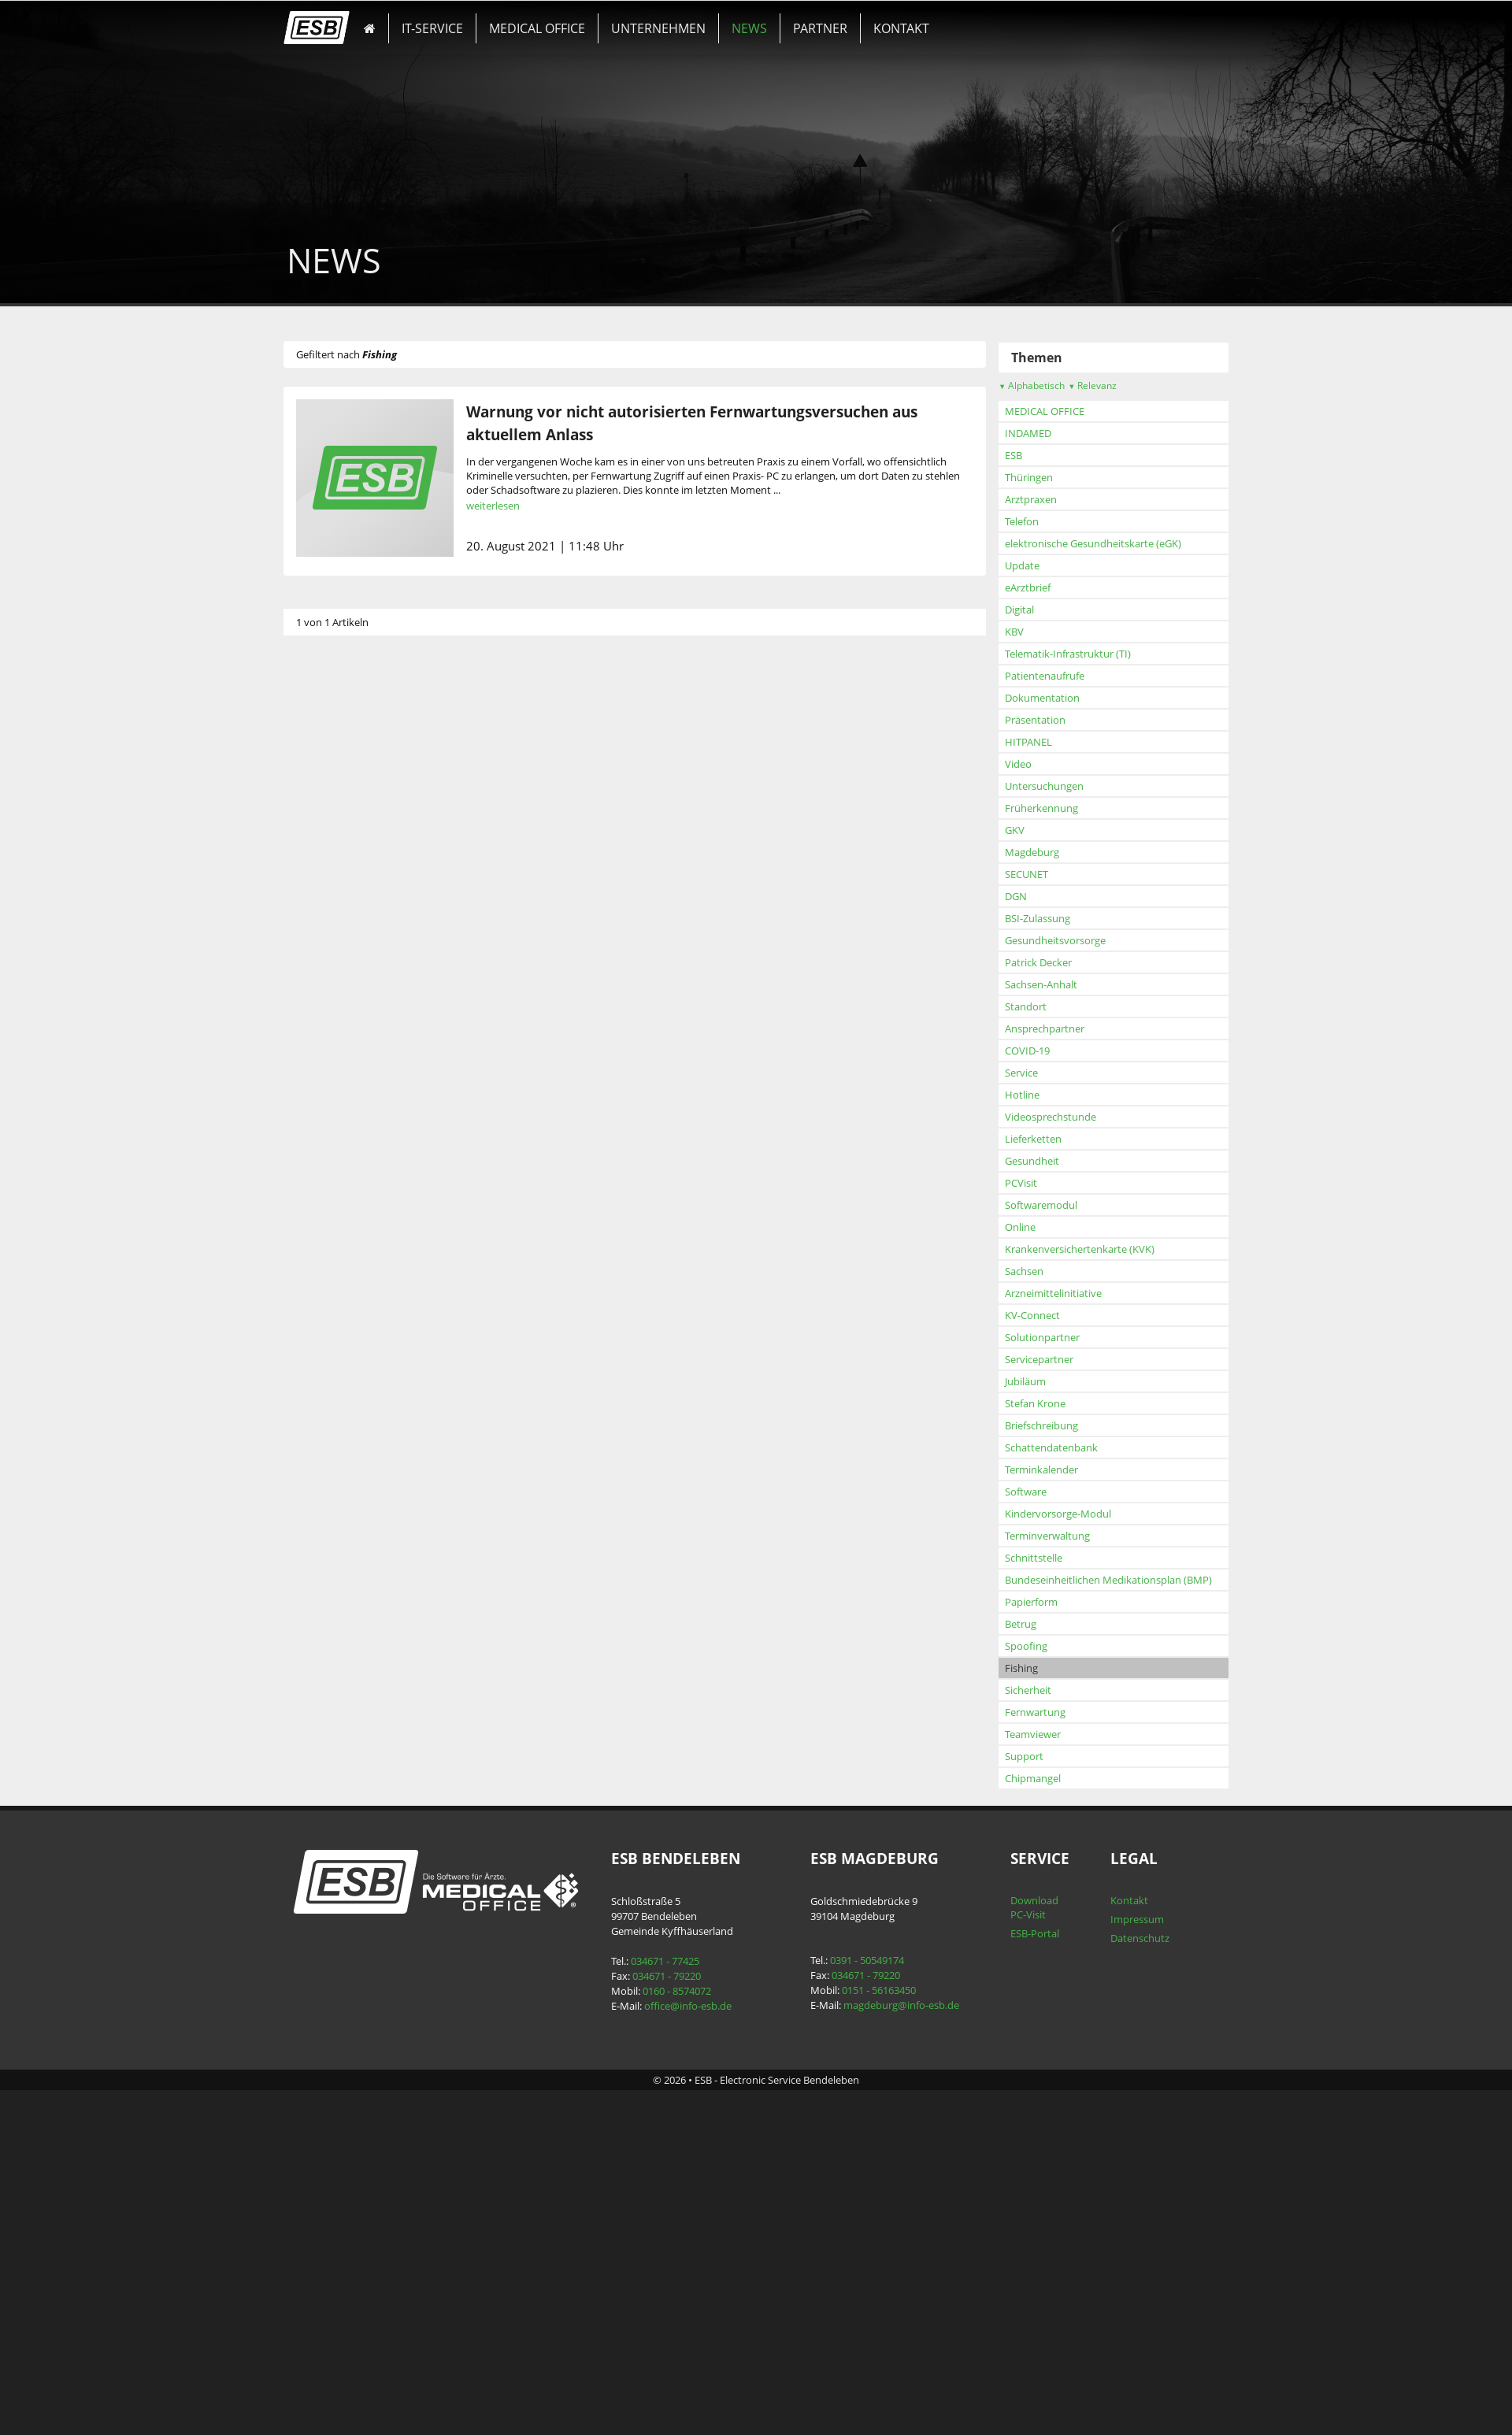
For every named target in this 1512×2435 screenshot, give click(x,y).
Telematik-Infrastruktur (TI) (396, 967)
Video (346, 1077)
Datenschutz (1112, 2251)
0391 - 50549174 (863, 2273)
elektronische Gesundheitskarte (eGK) (421, 857)
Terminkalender (369, 1783)
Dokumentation (370, 1011)
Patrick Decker (366, 1276)
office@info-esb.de (699, 2319)
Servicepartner (367, 1673)
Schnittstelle (362, 1871)
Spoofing (354, 1959)
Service (349, 1386)
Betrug (349, 1937)
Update (350, 879)
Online (348, 1540)
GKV (343, 1143)
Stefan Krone (363, 1717)
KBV (342, 945)
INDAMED (356, 746)
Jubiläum (353, 1695)
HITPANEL (356, 1055)
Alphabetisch (360, 699)
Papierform (359, 1915)
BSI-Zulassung (365, 1232)
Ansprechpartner (373, 1342)
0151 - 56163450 (875, 2303)
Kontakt (1102, 2214)
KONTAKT (846, 20)
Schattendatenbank (379, 1761)
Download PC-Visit (1014, 2221)
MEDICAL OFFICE (541, 20)
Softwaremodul (369, 1518)
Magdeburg (360, 1165)
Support (352, 2070)
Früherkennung (369, 1121)
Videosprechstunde (378, 1430)
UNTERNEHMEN (646, 20)
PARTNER (779, 20)
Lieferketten (361, 1452)
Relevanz (420, 699)
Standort (354, 1320)
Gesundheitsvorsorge (383, 1254)
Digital (347, 923)
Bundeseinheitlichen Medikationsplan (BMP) (436, 1893)
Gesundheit (360, 1474)
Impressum (1109, 2233)
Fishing (349, 1981)
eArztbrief (356, 901)
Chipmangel (361, 2092)
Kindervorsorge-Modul (386, 1827)
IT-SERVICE (451, 20)
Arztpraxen (359, 813)
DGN (344, 1210)
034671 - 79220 (677, 2289)
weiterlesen (530, 505)
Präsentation (363, 1033)
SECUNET (354, 1187)
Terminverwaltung (375, 1849)
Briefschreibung (369, 1739)
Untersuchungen (372, 1099)
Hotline (350, 1408)
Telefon (350, 835)
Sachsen (352, 1584)
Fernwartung (363, 2025)
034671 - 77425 (676, 2274)
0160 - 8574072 (688, 2304)
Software (354, 1805)
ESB (341, 769)
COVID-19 (355, 1364)
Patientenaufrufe (373, 989)
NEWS (722, 20)
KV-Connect (360, 1628)
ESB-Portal (1014, 2247)
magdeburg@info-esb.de (897, 2318)
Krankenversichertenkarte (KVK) (408, 1562)
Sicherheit (356, 2003)
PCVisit (349, 1496)
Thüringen (357, 791)
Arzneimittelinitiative (381, 1606)
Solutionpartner (370, 1651)
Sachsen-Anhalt (369, 1298)
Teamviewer (361, 2047)
